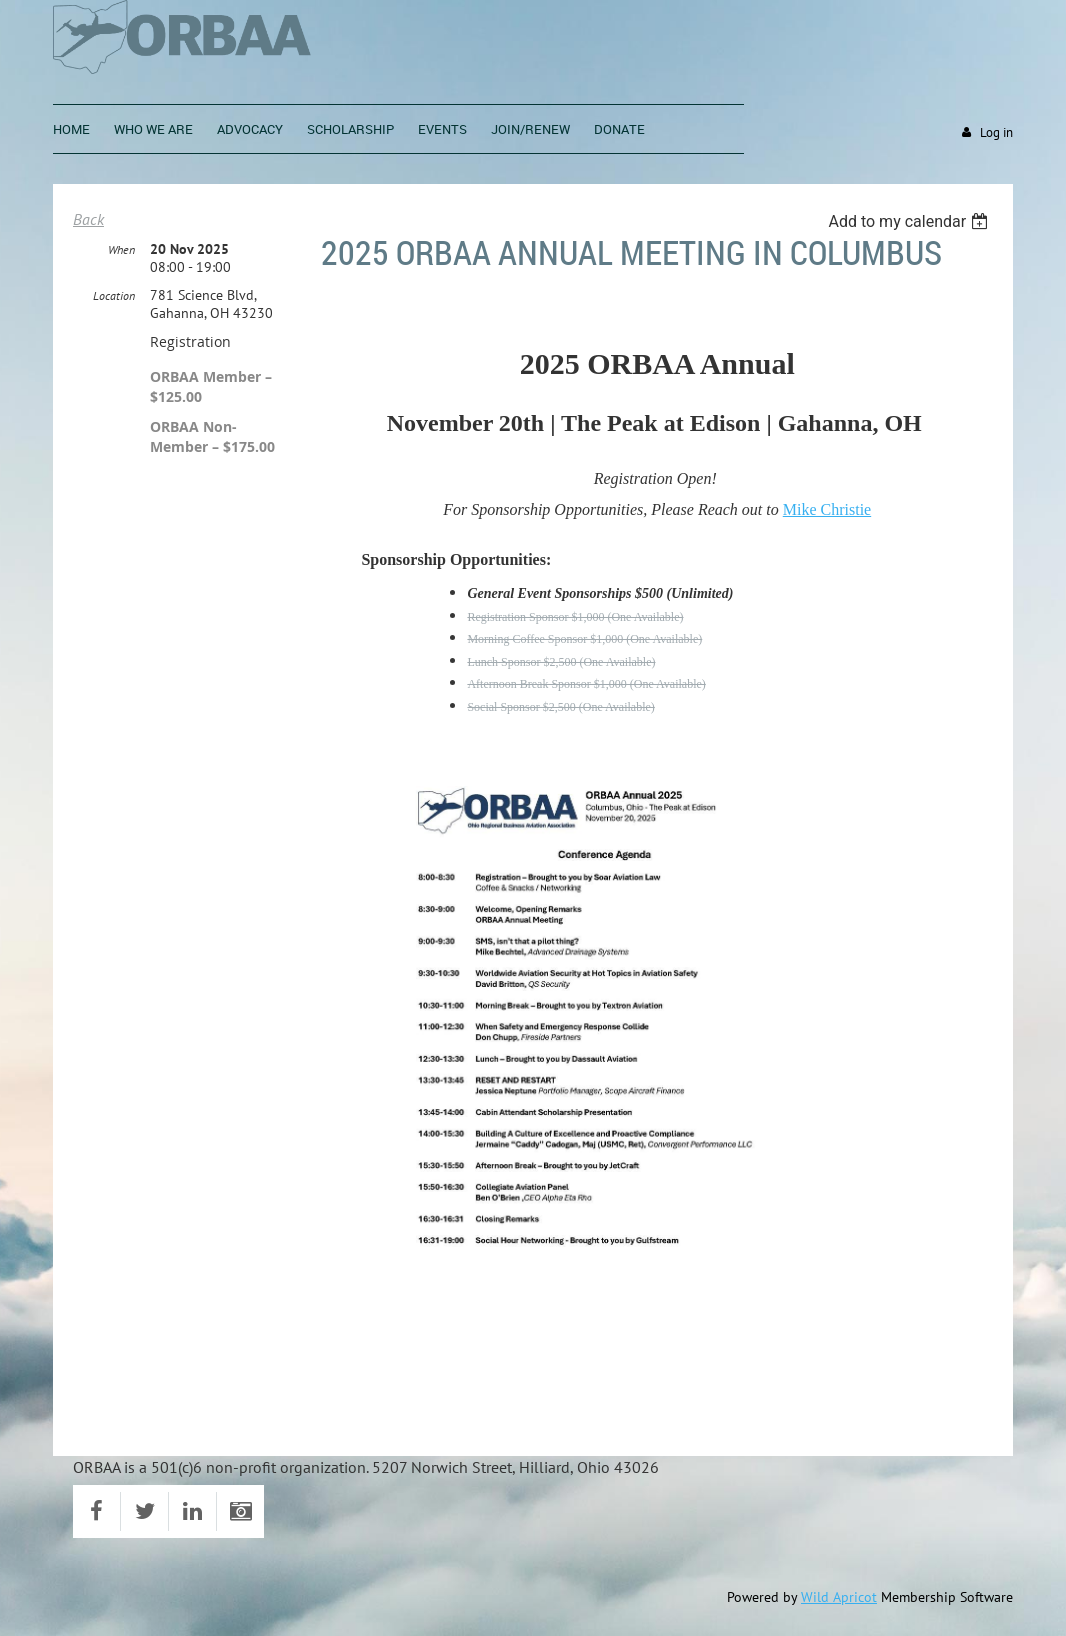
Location (114, 295)
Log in (996, 132)
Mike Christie (827, 509)
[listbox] (910, 221)
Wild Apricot (839, 1597)
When (121, 249)
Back (88, 219)
